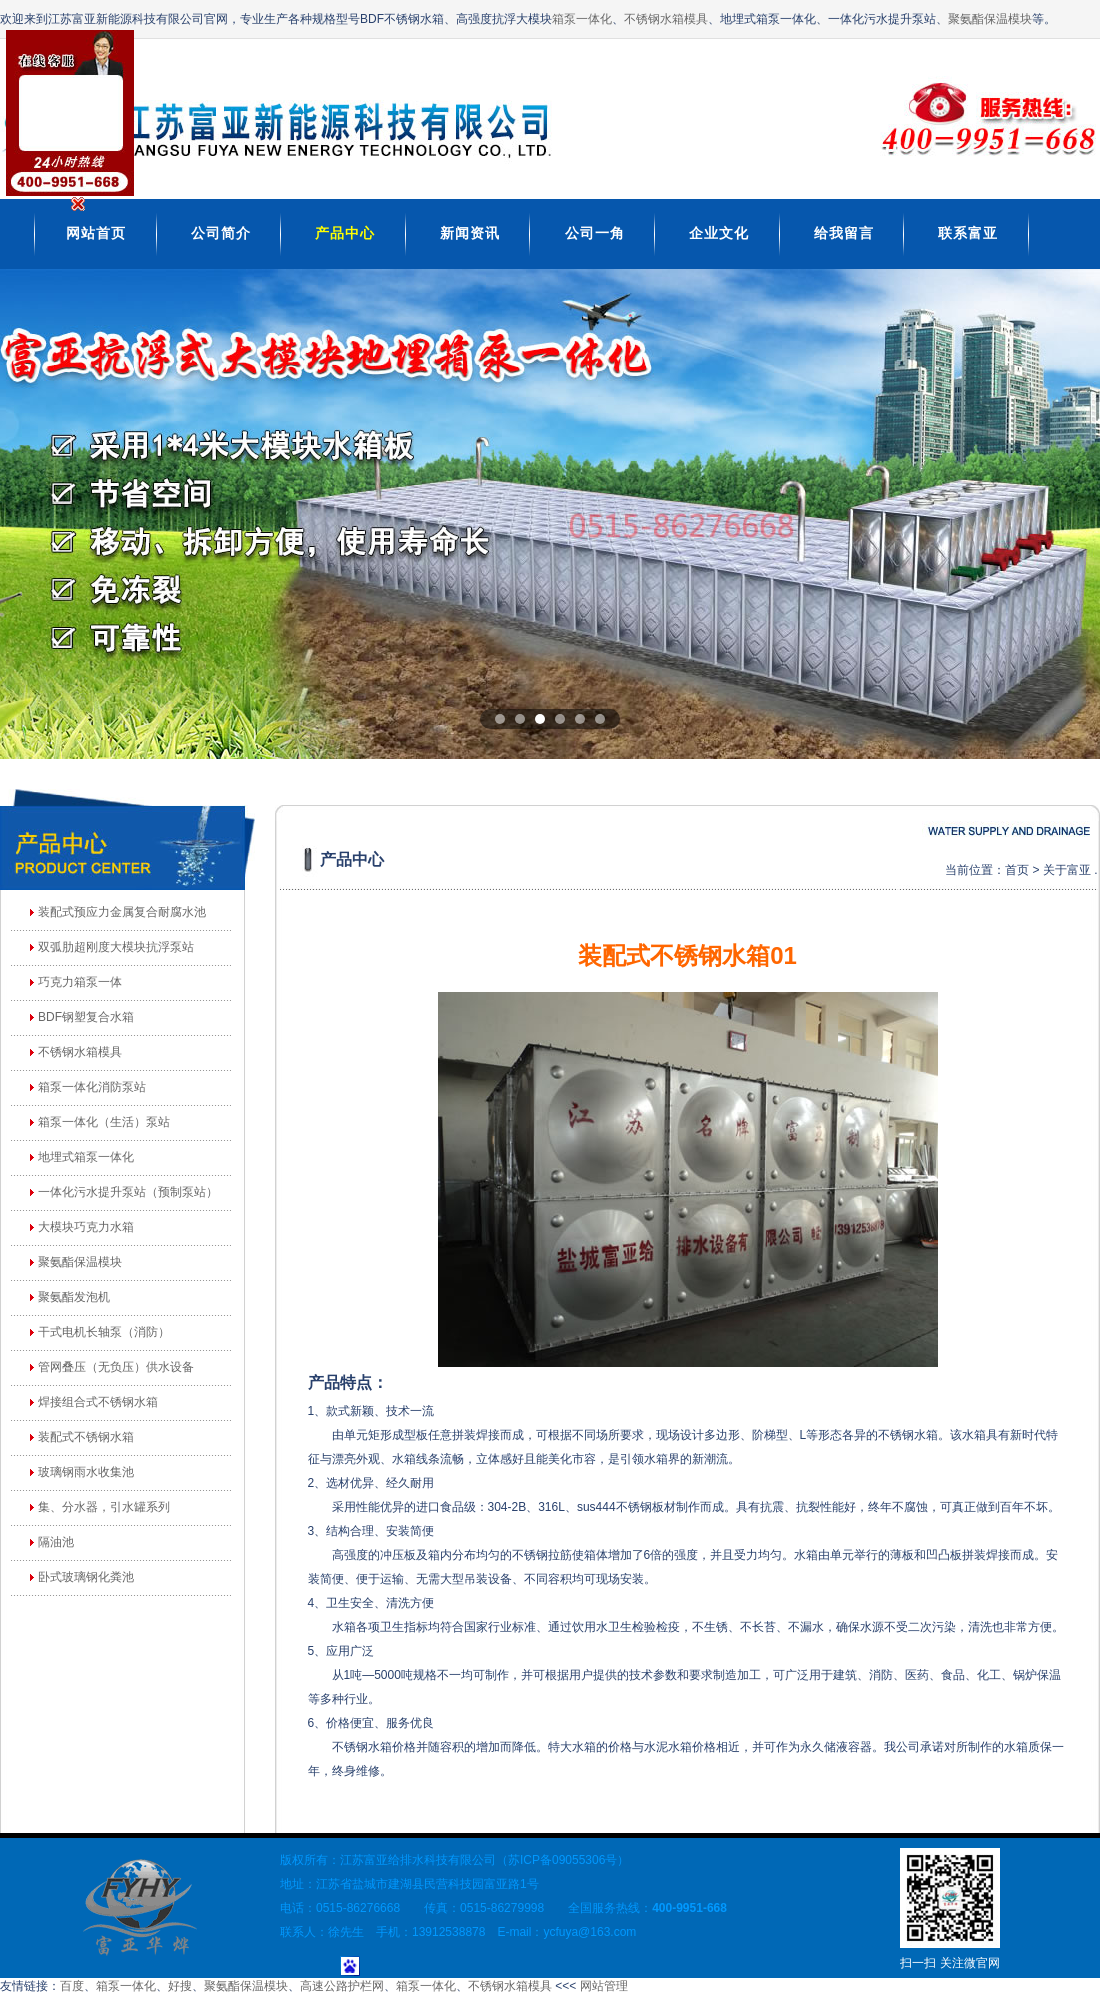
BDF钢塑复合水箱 (86, 1017)
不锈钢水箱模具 (666, 19)
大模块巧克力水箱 (86, 1227)
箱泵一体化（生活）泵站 (104, 1122)
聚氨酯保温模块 (990, 19)
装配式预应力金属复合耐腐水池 (122, 912)
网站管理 (604, 1986)
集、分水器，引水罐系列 (104, 1507)
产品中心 (345, 233)
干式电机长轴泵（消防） (104, 1332)
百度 (72, 1986)
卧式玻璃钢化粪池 (86, 1577)
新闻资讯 (470, 233)
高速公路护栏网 (342, 1986)
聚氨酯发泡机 (74, 1297)
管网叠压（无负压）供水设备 (116, 1367)
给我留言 (844, 233)
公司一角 (595, 233)
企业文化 (719, 233)
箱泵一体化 (582, 19)
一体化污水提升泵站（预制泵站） (128, 1192)
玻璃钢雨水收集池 (86, 1472)
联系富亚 (968, 233)
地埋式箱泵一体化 (86, 1157)
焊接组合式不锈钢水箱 (98, 1402)
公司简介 (221, 233)
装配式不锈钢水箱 (86, 1437)
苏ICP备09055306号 (562, 1860)
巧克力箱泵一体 (80, 982)
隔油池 (56, 1542)
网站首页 (96, 233)
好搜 (180, 1986)
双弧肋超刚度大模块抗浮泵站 (116, 947)
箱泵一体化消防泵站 (92, 1087)
